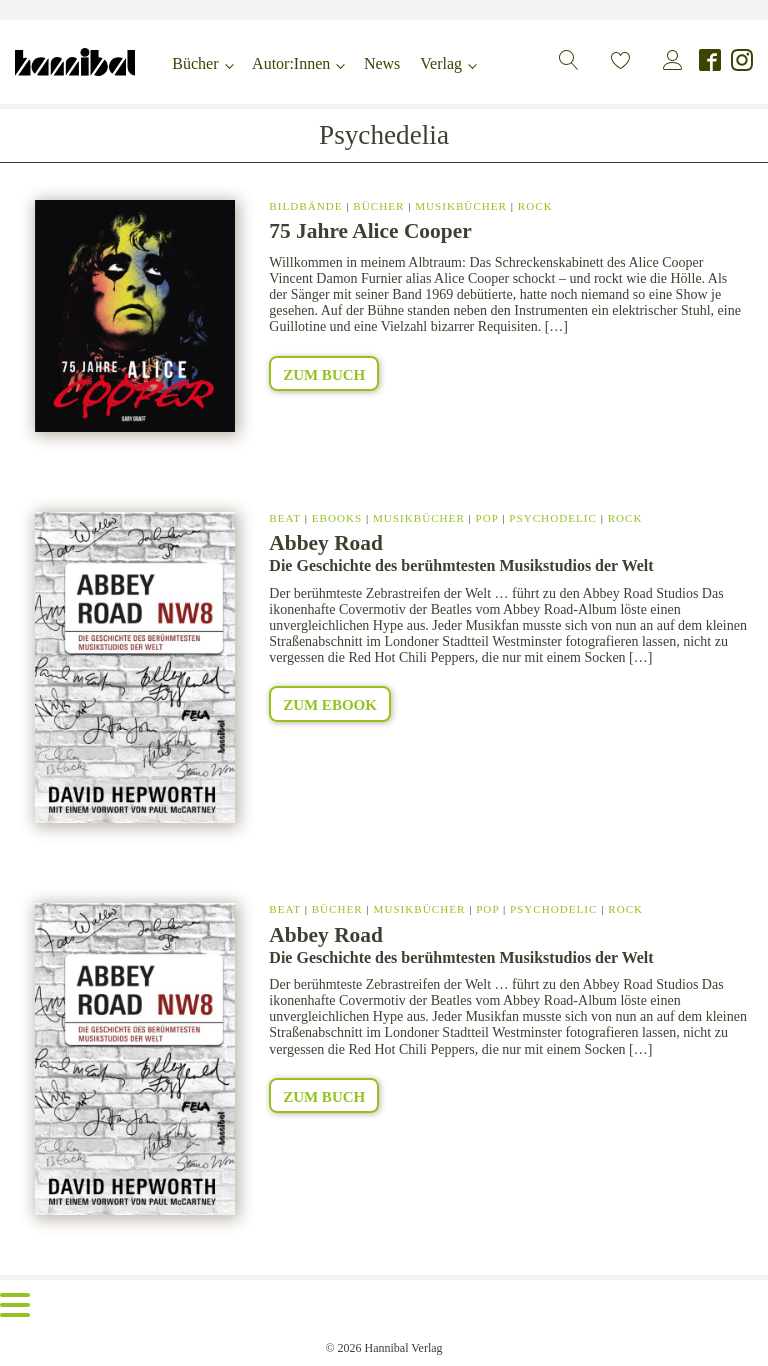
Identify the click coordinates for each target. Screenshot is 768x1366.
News (382, 63)
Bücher (195, 63)
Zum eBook (330, 705)
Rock (535, 206)
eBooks (337, 518)
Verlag (441, 63)
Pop (487, 518)
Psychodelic (553, 518)
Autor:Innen (291, 63)
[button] (569, 60)
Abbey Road (326, 543)
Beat (285, 518)
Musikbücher (461, 206)
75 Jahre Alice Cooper (370, 231)
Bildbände (305, 206)
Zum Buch (324, 375)
